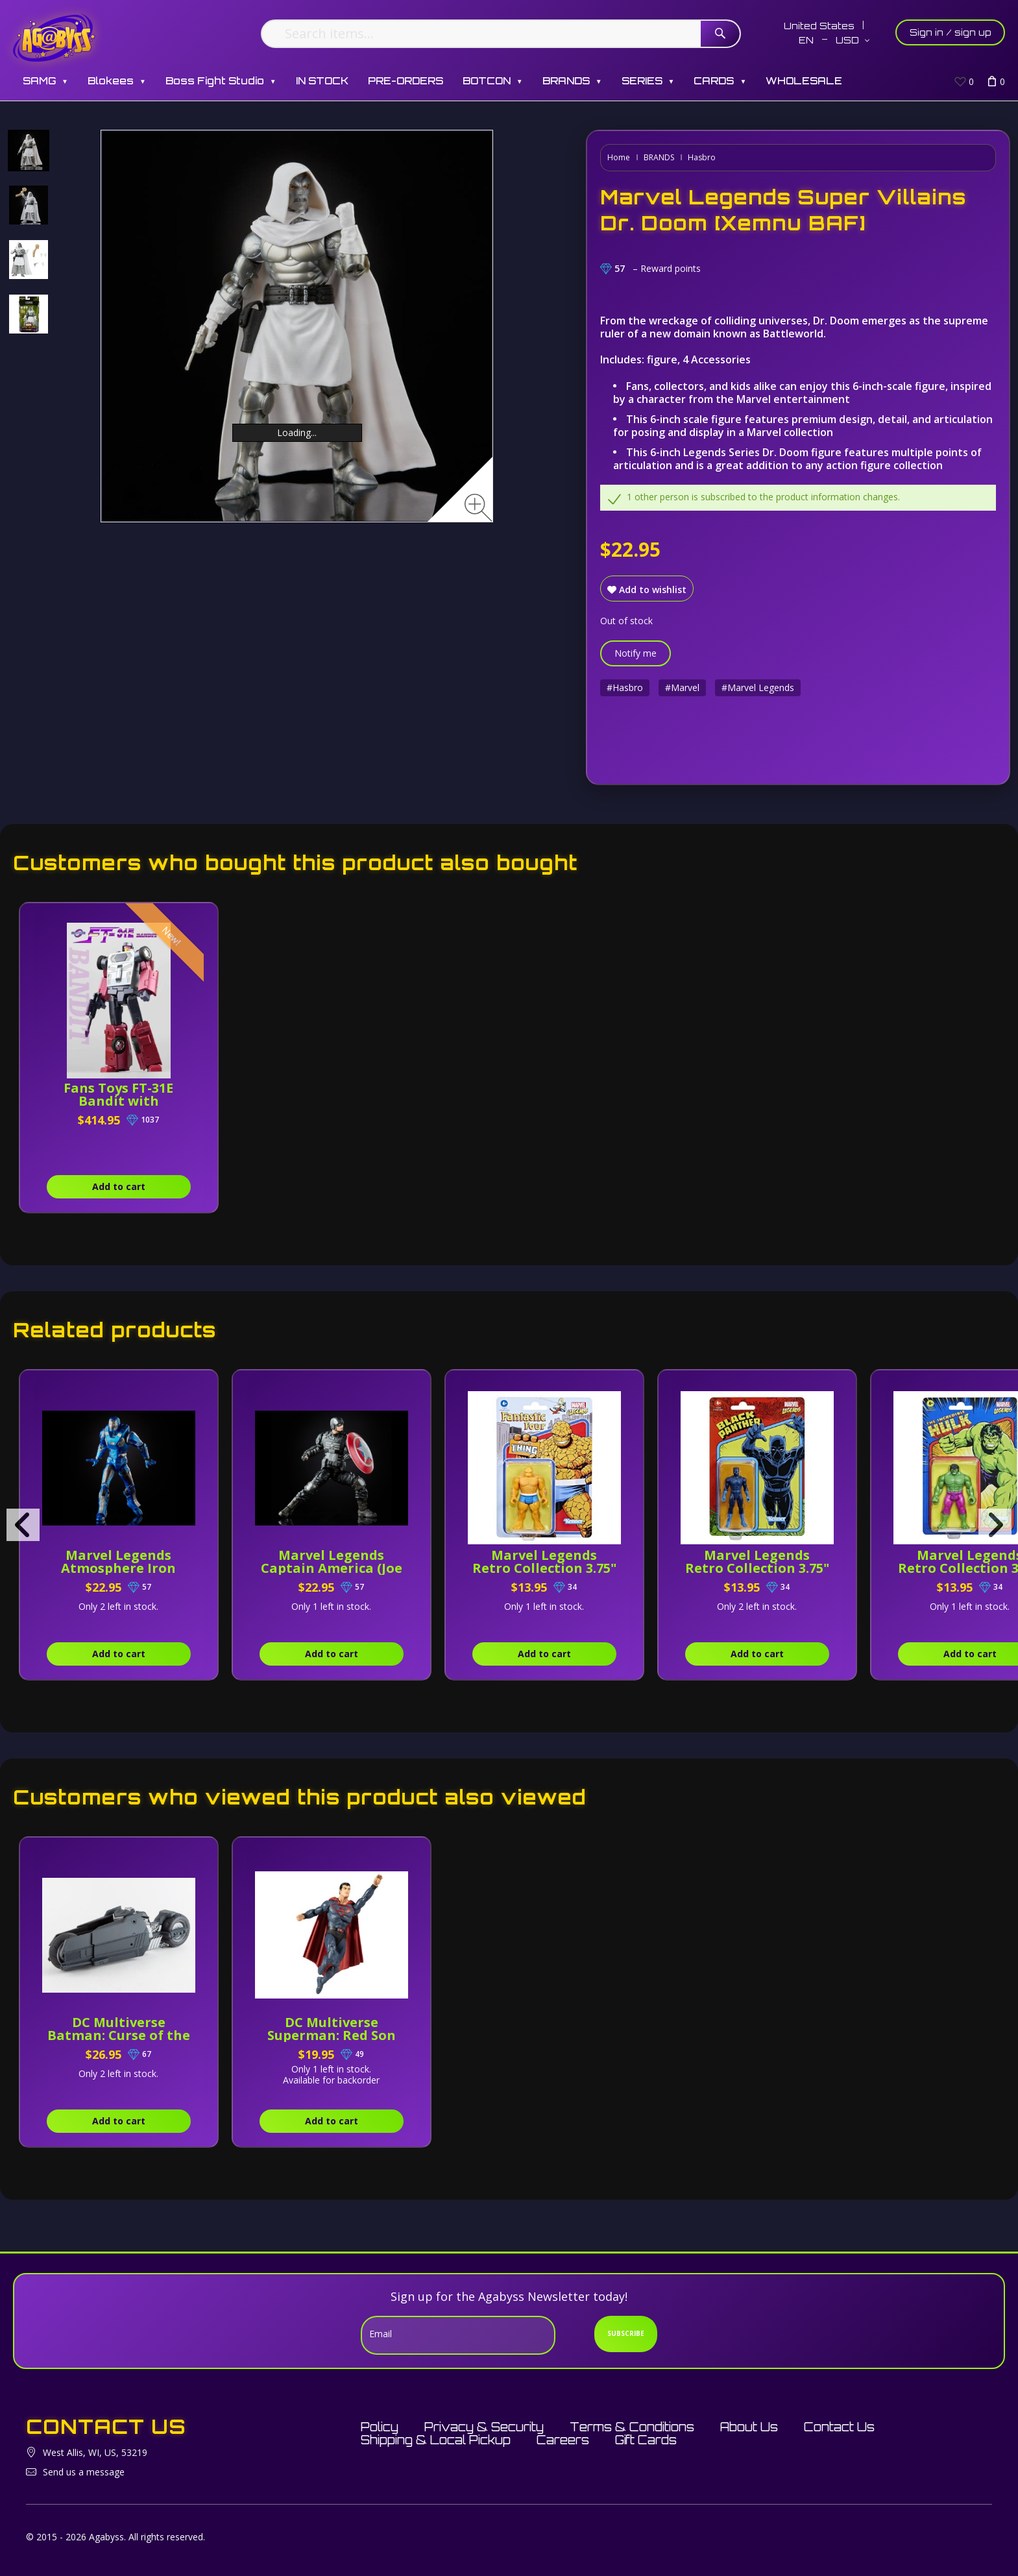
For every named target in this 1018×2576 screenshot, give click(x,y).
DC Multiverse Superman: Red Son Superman (331, 2035)
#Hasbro (625, 687)
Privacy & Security (484, 2426)
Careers (563, 2439)
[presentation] (23, 1525)
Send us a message (84, 2472)
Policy (379, 2426)
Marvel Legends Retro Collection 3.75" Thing (544, 1568)
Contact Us (839, 2426)
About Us (749, 2426)
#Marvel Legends (757, 687)
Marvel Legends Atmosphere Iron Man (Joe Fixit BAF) (119, 1568)
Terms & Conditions (632, 2426)
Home (618, 157)
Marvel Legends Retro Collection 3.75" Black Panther (757, 1568)
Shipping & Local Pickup (436, 2439)
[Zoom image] (478, 508)
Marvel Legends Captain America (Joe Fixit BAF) (331, 1568)
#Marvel (682, 687)
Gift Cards (646, 2439)
